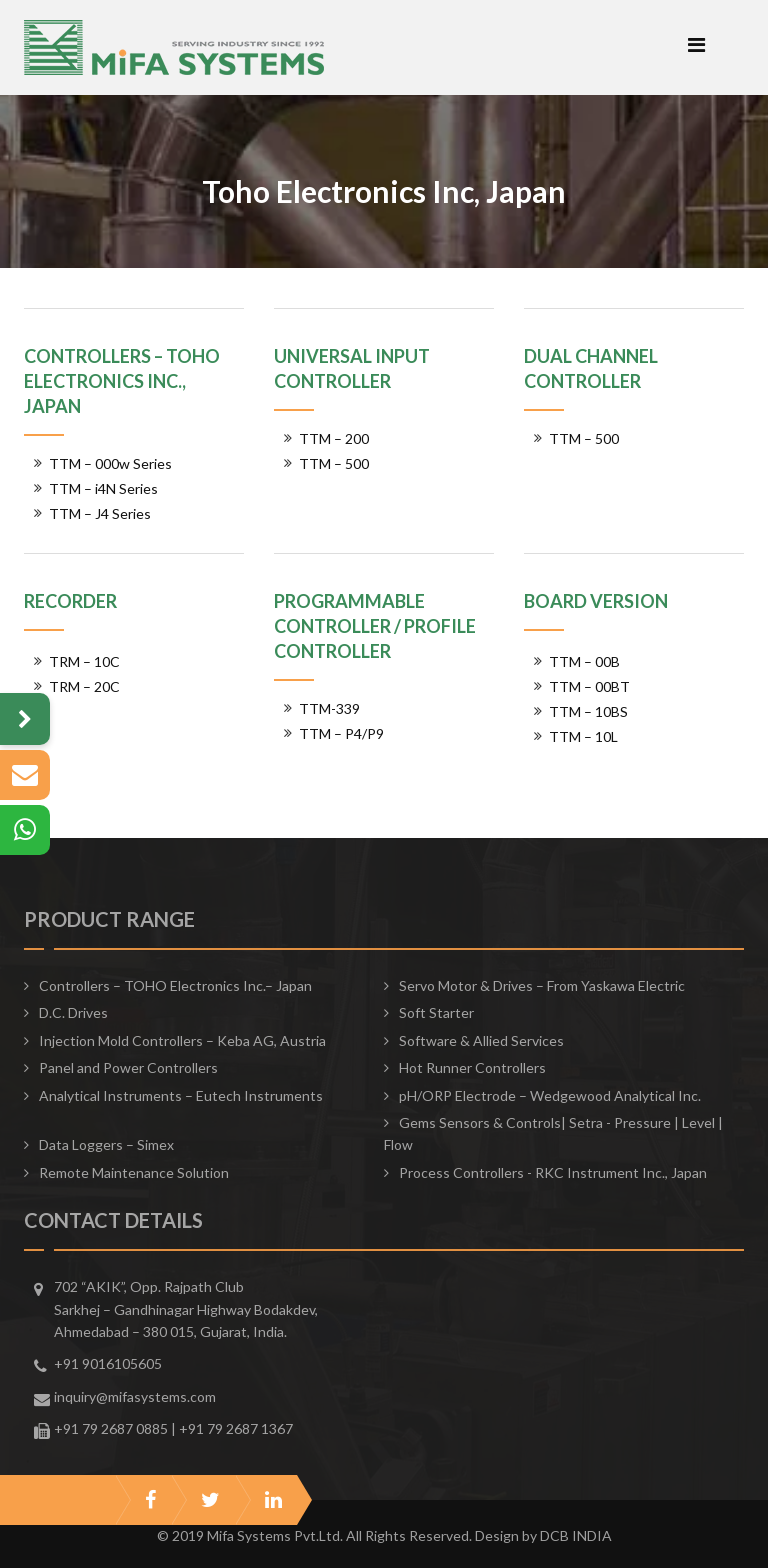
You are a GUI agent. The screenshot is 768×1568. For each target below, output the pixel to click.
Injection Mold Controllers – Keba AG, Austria (182, 1040)
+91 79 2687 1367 (236, 1428)
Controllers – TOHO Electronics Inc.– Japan (175, 985)
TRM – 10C (84, 661)
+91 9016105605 (108, 1363)
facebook (150, 1500)
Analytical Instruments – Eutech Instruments (181, 1095)
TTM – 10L (583, 736)
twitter (210, 1500)
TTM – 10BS (588, 711)
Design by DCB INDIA (543, 1535)
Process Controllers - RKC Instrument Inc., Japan (553, 1172)
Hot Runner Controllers (472, 1067)
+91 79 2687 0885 (111, 1428)
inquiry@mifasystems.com (135, 1396)
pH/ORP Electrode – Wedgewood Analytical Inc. (550, 1095)
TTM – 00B (584, 661)
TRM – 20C (84, 686)
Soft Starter (436, 1012)
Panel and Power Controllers (128, 1067)
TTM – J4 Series (100, 513)
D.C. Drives (73, 1012)
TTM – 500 (334, 463)
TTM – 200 (334, 438)
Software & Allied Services (481, 1040)
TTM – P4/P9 (341, 733)
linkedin (273, 1500)
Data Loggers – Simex (106, 1144)
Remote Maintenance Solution (134, 1172)
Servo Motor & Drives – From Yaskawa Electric (542, 985)
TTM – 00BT (589, 686)
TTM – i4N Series (103, 488)
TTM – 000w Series (110, 463)
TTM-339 (329, 708)
